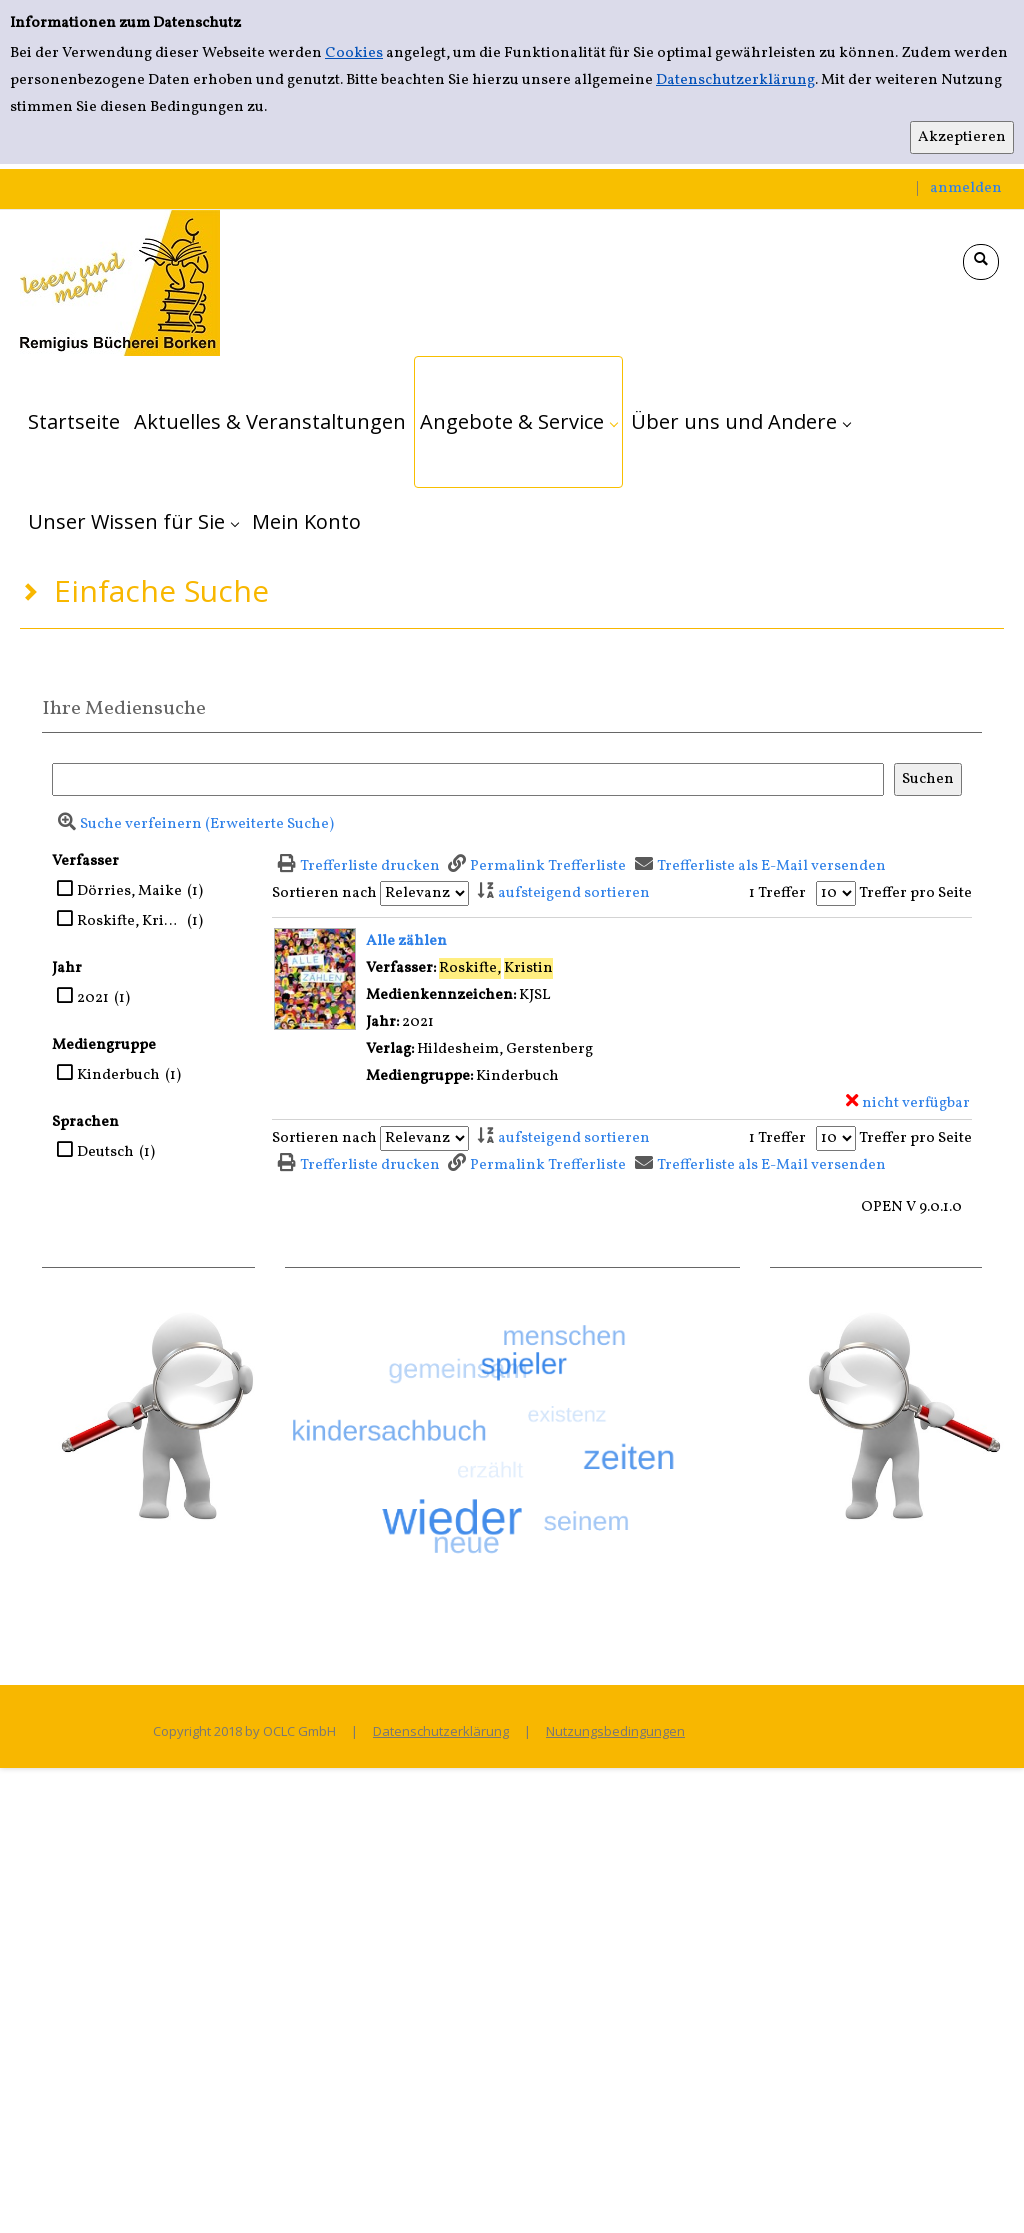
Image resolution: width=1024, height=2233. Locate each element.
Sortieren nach (324, 893)
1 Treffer (777, 893)
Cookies (354, 53)
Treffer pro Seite (915, 893)
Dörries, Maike (129, 891)
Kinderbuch (118, 1075)
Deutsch (105, 1152)
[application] (518, 422)
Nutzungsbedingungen (615, 1731)
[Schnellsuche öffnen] (981, 262)
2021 (93, 998)
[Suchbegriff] (468, 779)
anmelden (966, 188)
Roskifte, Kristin (129, 921)
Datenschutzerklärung (735, 80)
